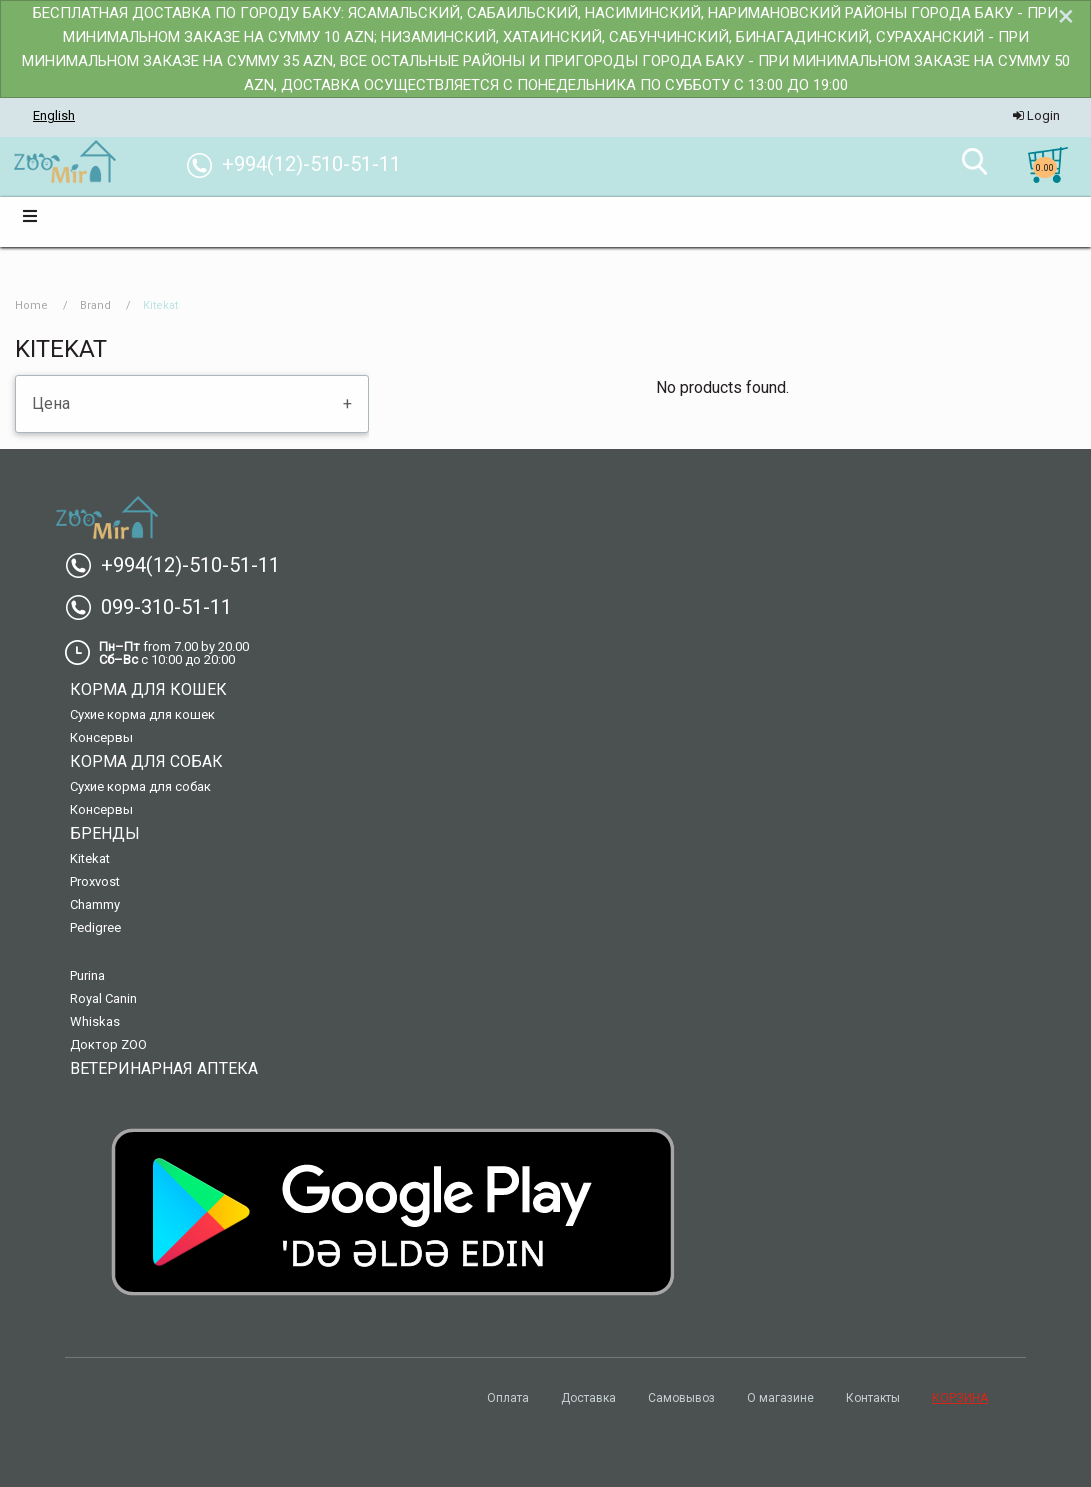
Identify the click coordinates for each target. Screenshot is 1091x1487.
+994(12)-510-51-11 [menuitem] (301, 164)
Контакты (873, 1398)
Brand (95, 305)
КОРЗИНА (960, 1398)
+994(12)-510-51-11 (180, 565)
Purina (87, 975)
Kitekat (90, 858)
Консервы (101, 737)
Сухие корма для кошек (142, 714)
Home (31, 305)
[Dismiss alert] (1066, 16)
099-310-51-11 (156, 607)
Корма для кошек (148, 689)
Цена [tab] (51, 403)
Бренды (105, 833)
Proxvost (95, 881)
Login (1036, 115)
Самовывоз (681, 1398)
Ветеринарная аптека (164, 1068)
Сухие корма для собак (140, 786)
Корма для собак (146, 761)
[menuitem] (64, 163)
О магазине (780, 1398)
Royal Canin (103, 998)
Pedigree (95, 927)
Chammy (95, 904)
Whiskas (95, 1021)
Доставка (588, 1398)
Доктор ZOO (108, 1044)
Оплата (508, 1398)
